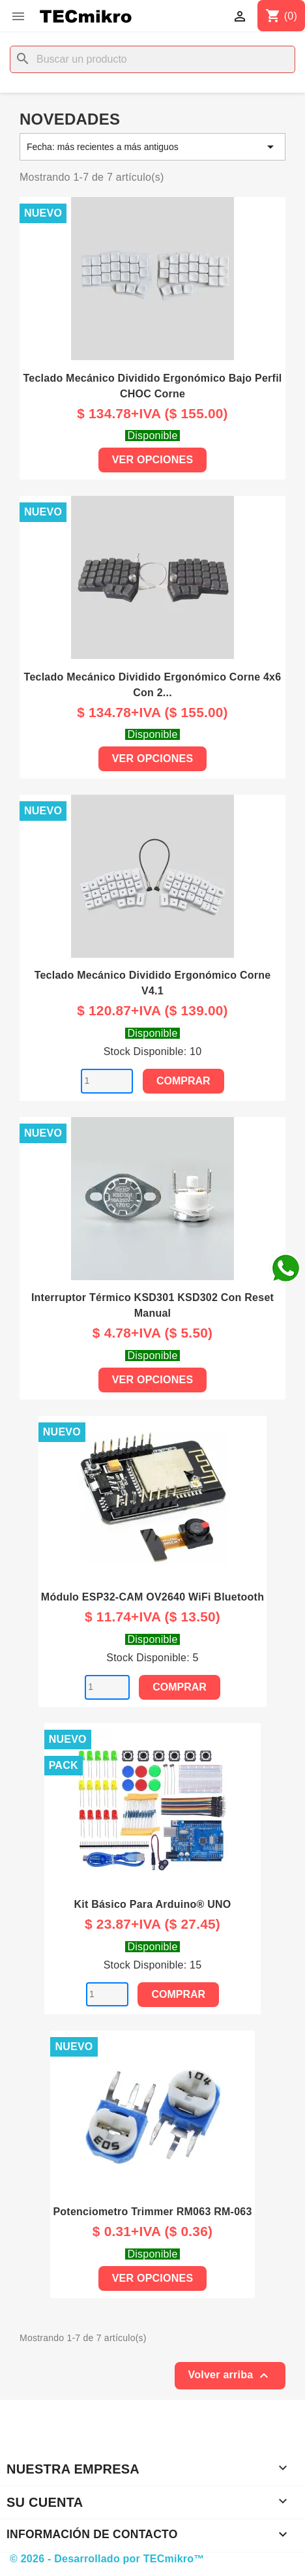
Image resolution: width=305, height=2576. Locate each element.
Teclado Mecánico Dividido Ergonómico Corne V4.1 (153, 983)
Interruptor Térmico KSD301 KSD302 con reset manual (152, 1305)
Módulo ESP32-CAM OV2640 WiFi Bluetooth (152, 1596)
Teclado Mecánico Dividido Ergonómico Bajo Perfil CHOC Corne (152, 386)
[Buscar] (152, 59)
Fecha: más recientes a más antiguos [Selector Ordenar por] (152, 147)
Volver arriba (230, 2376)
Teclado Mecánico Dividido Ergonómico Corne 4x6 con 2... (153, 684)
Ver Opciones (153, 459)
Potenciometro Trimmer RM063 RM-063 (152, 2211)
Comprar (183, 1080)
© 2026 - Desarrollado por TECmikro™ (107, 2558)
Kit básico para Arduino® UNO (152, 1904)
